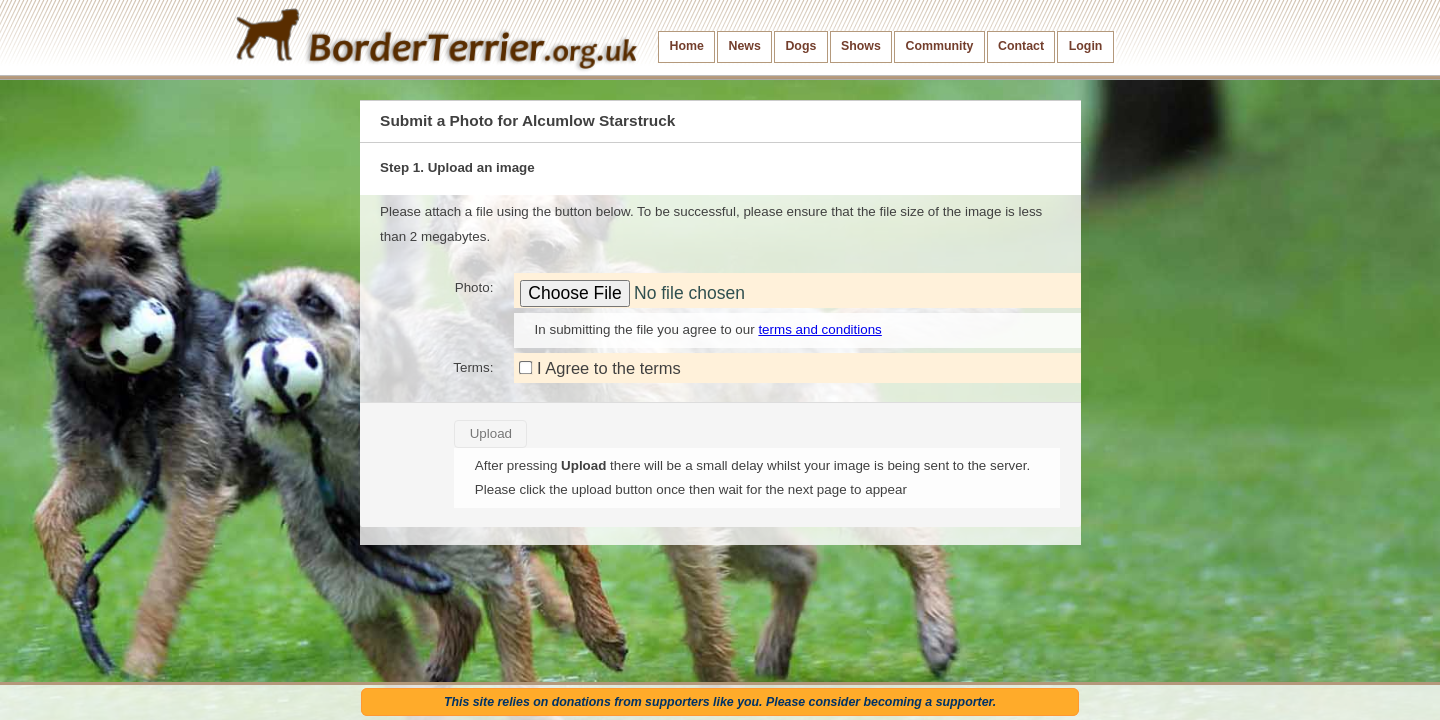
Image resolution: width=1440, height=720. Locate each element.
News (744, 46)
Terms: (473, 367)
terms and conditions (819, 329)
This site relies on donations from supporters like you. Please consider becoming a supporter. (720, 702)
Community (939, 46)
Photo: (474, 287)
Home (687, 46)
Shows (861, 46)
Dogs (800, 46)
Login (1086, 46)
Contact (1021, 46)
